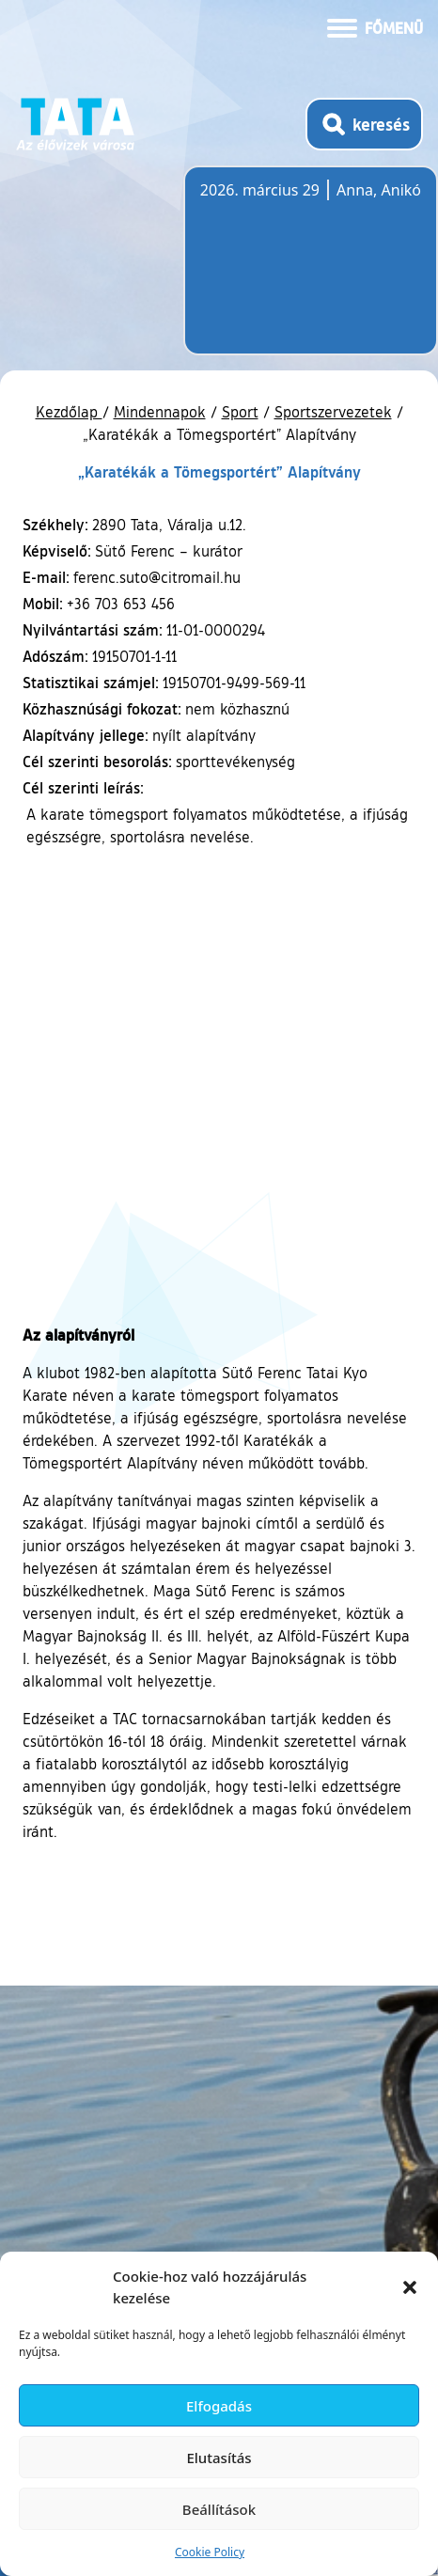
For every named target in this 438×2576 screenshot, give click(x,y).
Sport (240, 411)
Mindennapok (160, 411)
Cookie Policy (209, 2552)
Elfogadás (219, 2405)
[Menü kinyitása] (375, 26)
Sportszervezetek (333, 411)
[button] (409, 2287)
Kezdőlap (69, 411)
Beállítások (219, 2509)
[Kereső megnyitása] (364, 124)
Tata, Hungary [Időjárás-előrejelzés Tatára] (305, 271)
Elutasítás (218, 2457)
